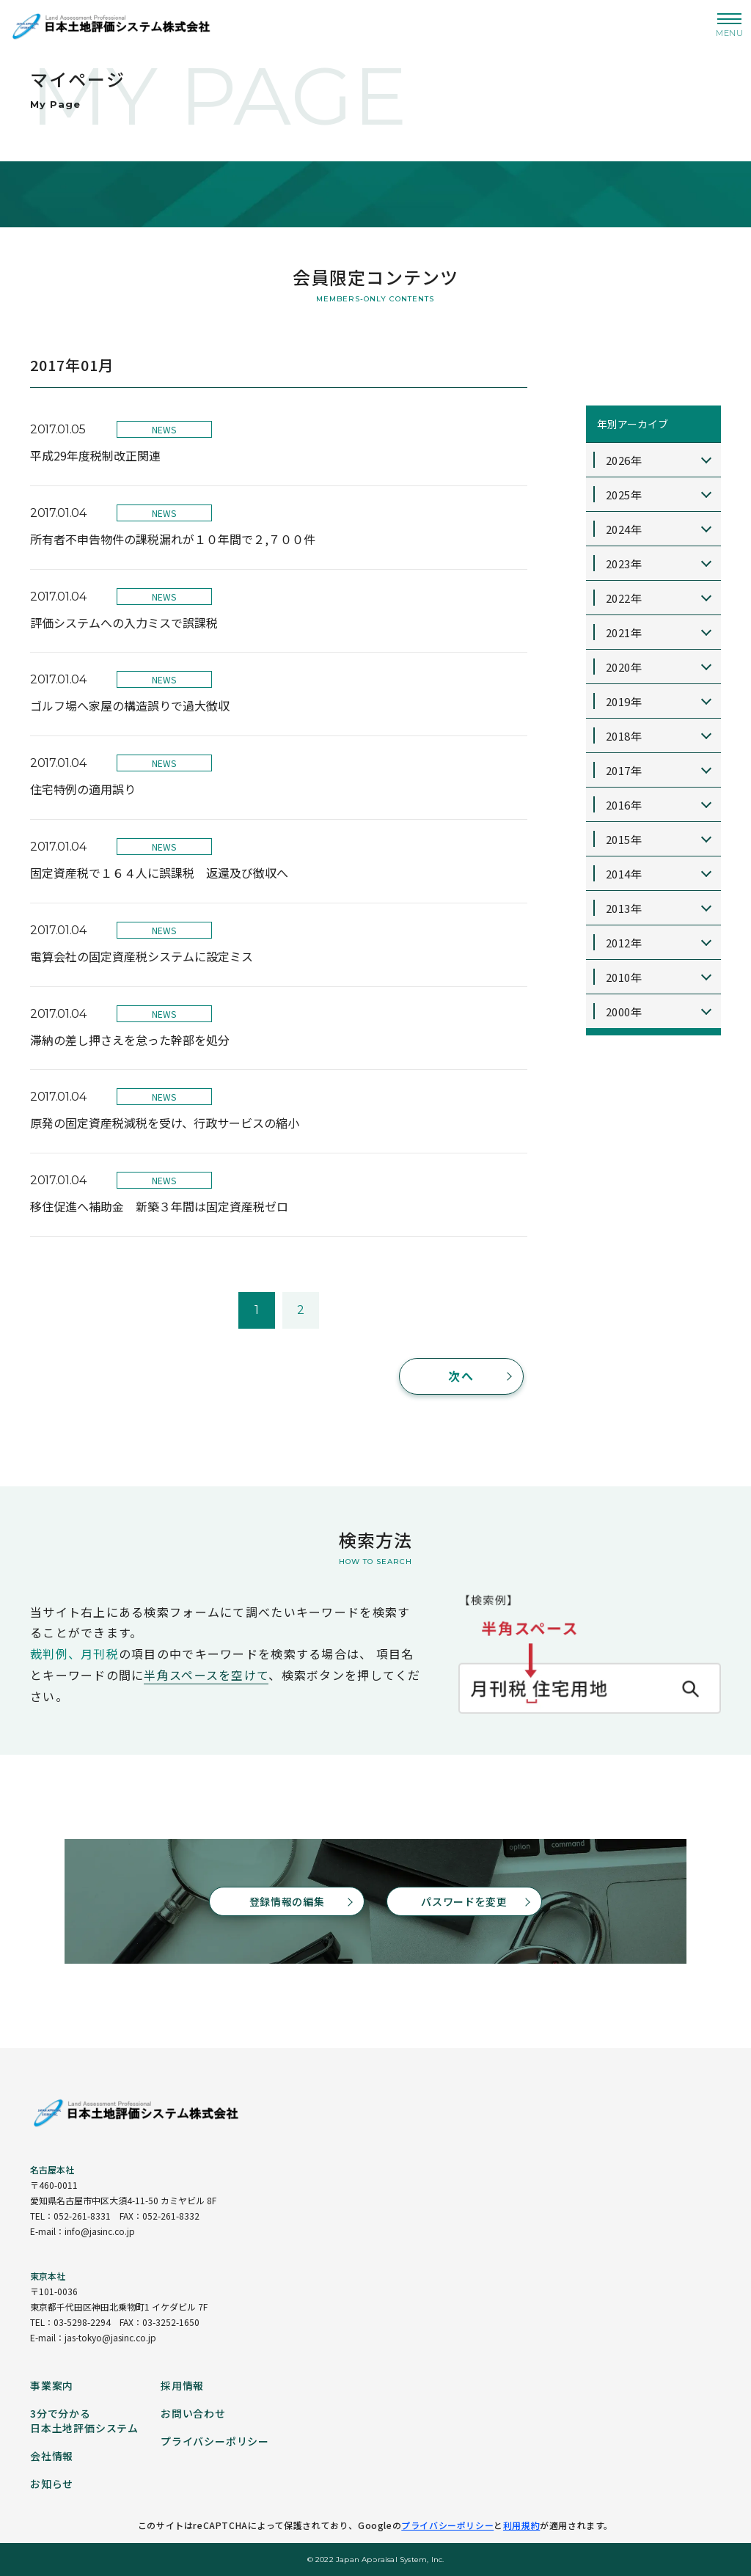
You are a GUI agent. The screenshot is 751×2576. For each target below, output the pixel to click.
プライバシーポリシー (447, 2525)
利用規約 (521, 2525)
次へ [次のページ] (461, 1375)
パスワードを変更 (464, 1901)
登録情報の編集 (287, 1901)
